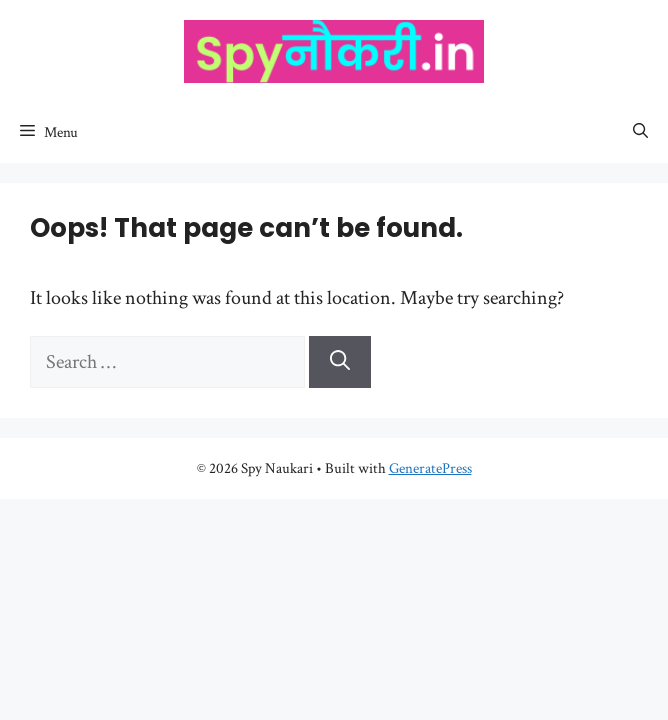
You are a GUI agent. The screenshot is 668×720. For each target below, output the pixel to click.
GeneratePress (430, 468)
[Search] (340, 362)
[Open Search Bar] (640, 133)
